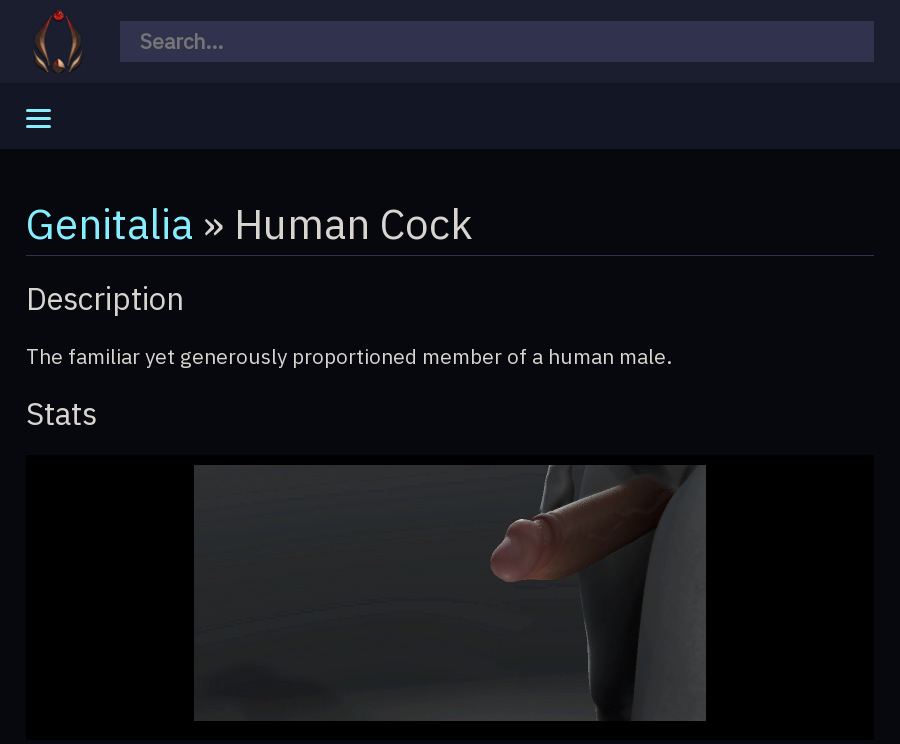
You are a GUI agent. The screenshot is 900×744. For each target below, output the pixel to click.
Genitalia (109, 223)
